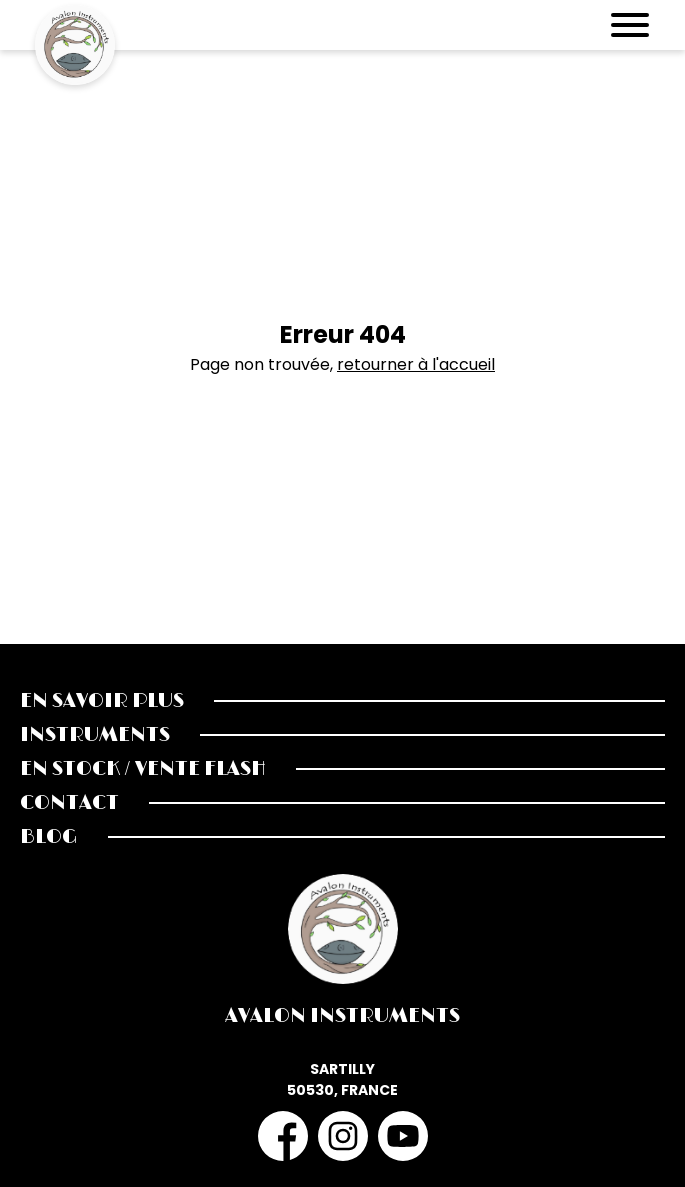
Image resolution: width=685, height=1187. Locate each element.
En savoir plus (102, 701)
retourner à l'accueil (416, 364)
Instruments (95, 735)
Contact (69, 803)
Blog (49, 837)
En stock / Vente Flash (143, 769)
